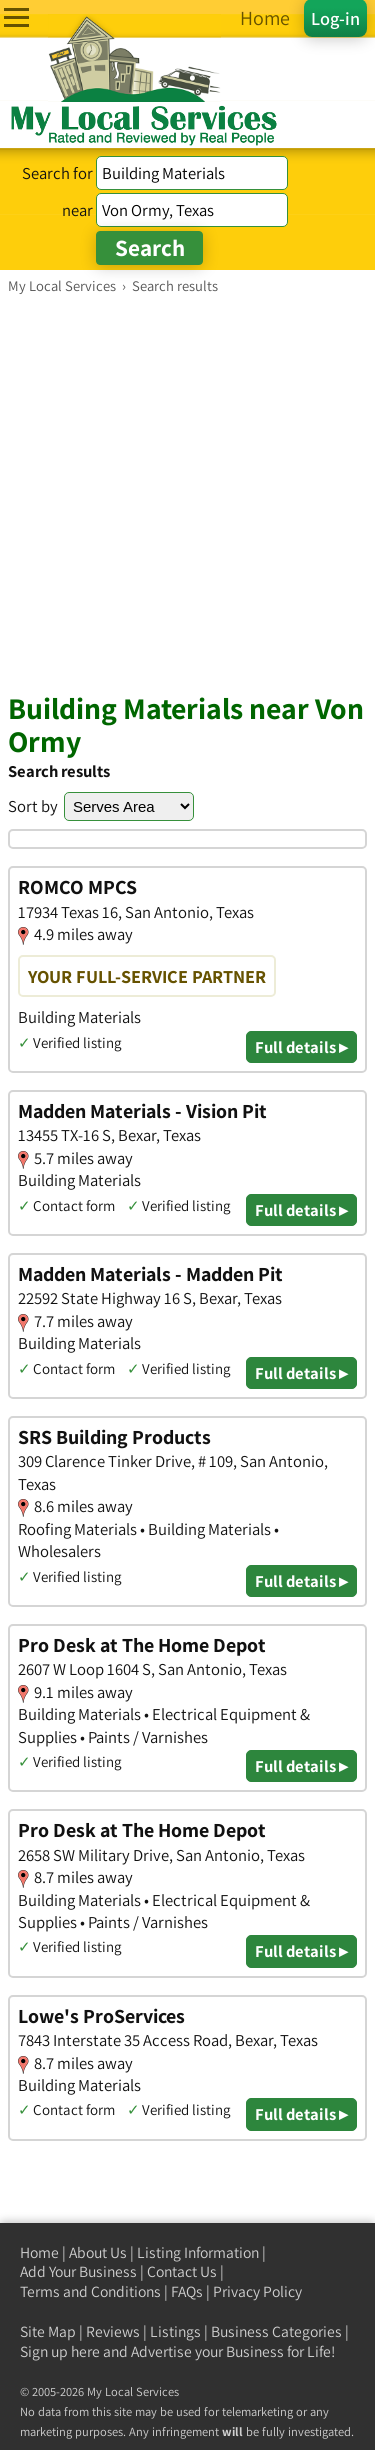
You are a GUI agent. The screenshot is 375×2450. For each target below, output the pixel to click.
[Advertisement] (187, 492)
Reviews (113, 2331)
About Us (98, 2252)
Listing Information (198, 2252)
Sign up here (60, 2351)
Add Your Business (78, 2271)
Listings (175, 2331)
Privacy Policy (257, 2291)
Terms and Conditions (90, 2291)
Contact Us (182, 2271)
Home (39, 2252)
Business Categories (276, 2331)
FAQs (187, 2291)
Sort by (33, 806)
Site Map (48, 2331)
